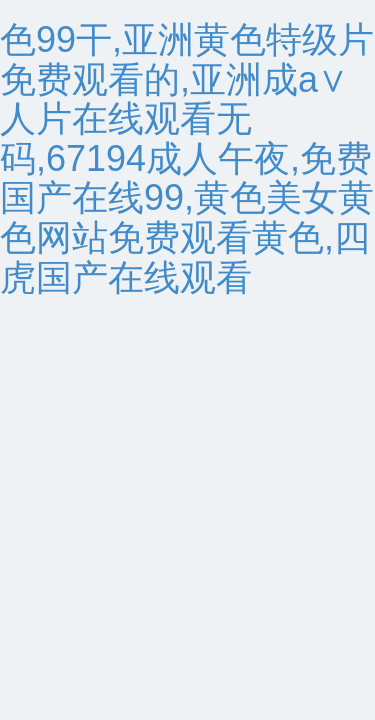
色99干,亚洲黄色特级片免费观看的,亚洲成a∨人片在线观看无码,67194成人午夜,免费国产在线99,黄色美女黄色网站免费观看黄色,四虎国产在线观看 (187, 158)
